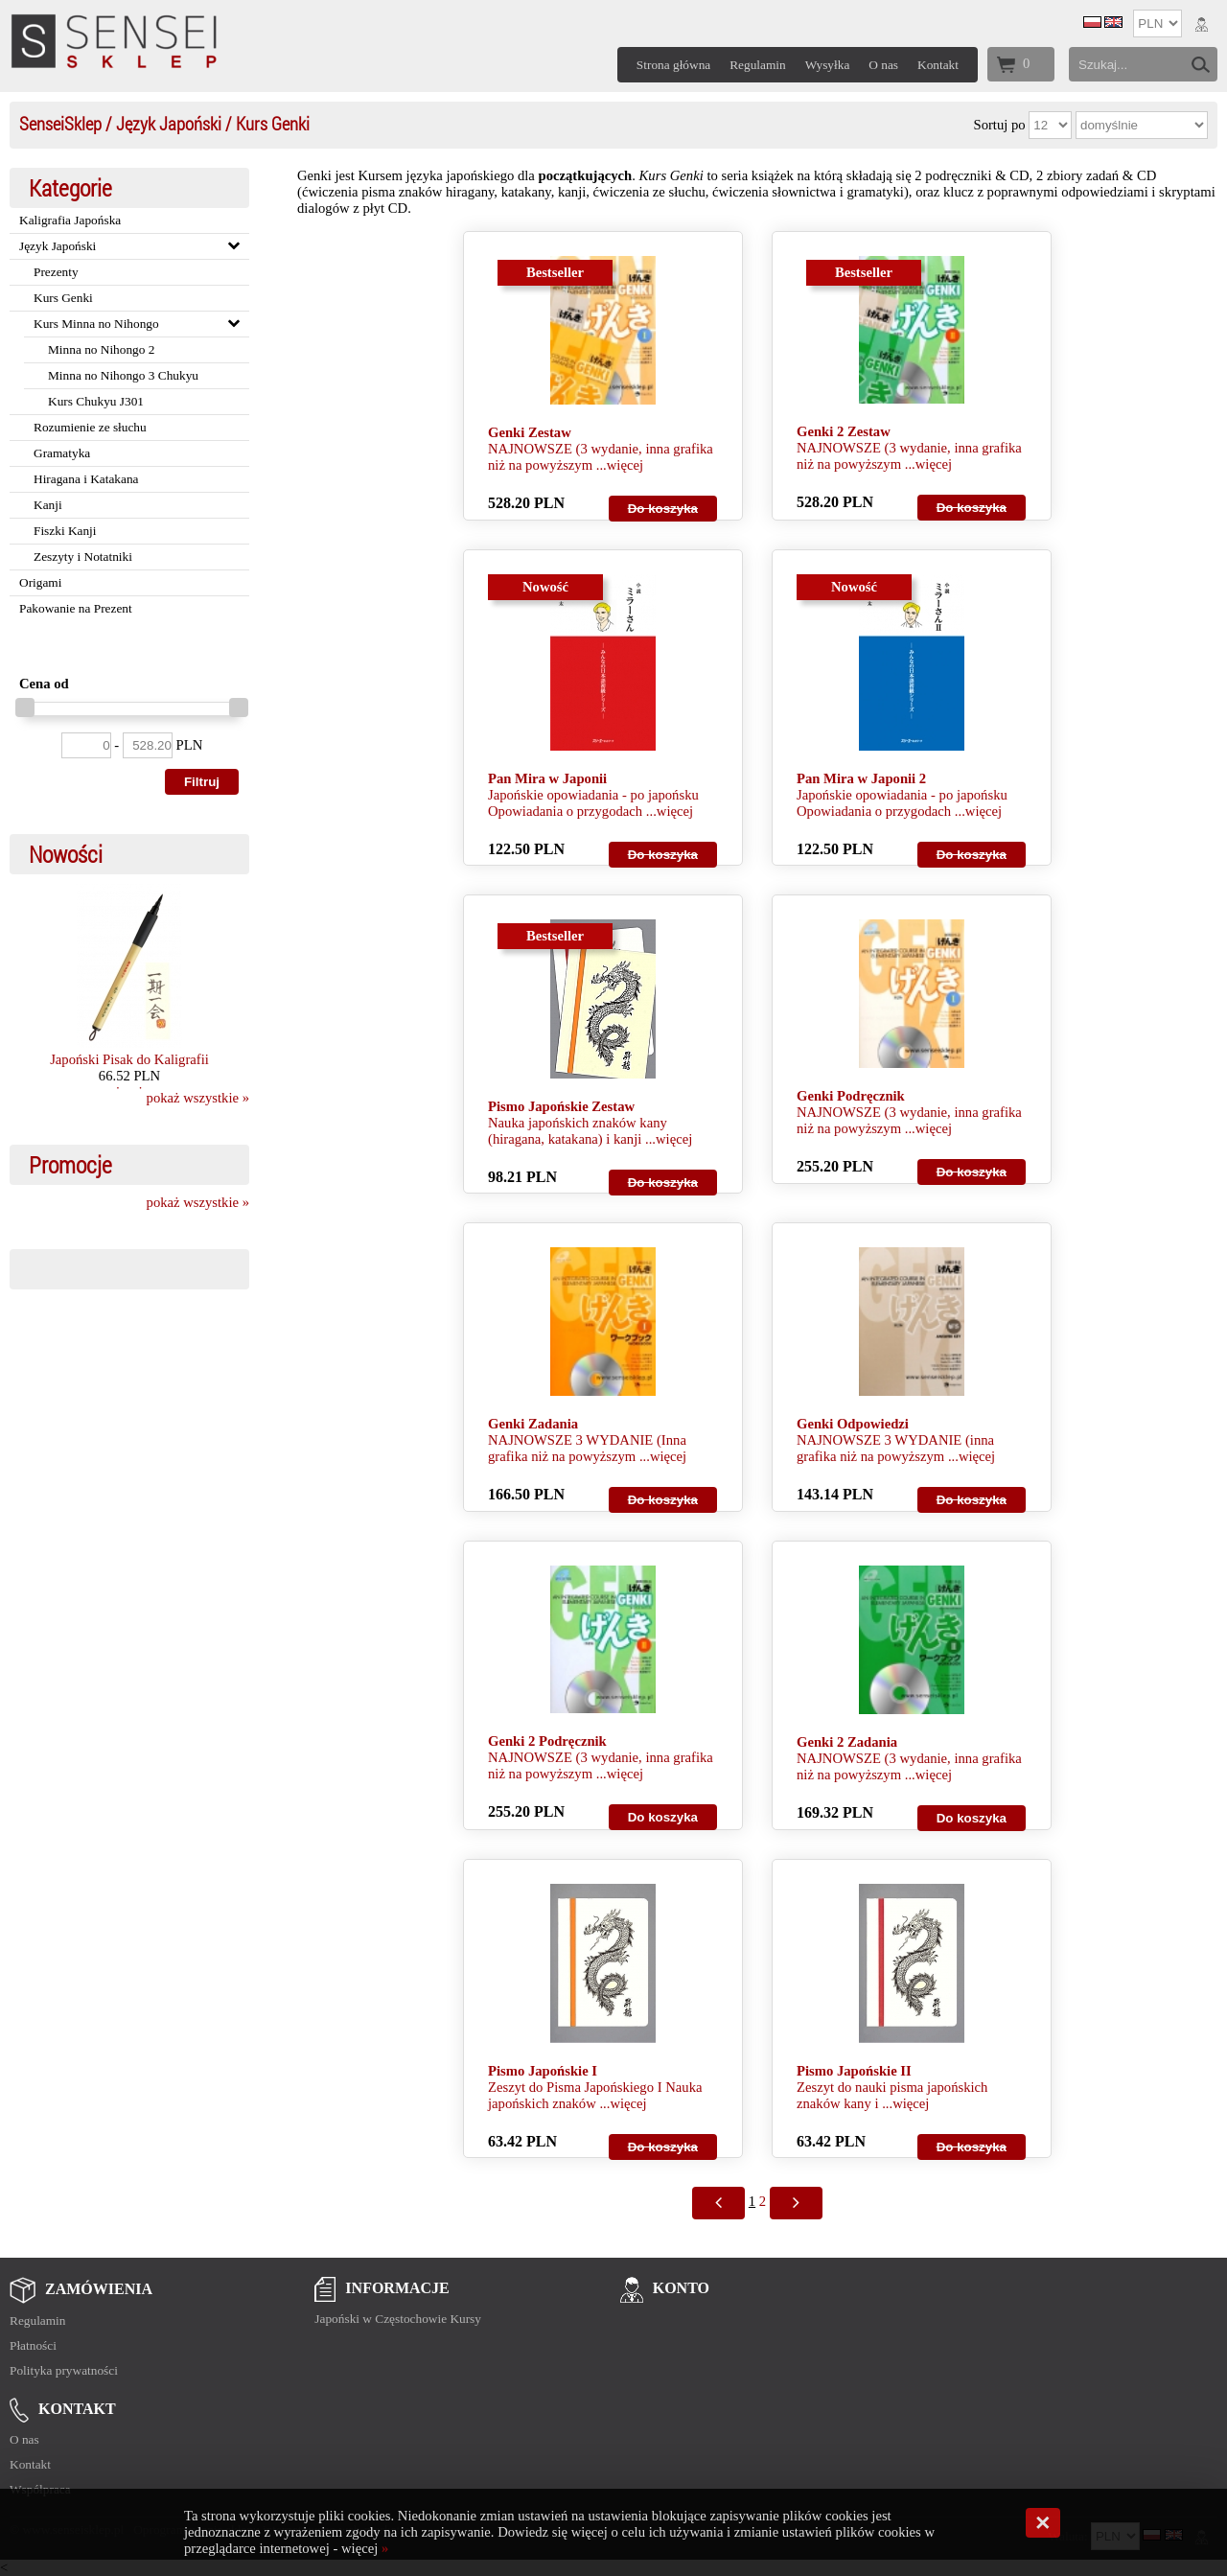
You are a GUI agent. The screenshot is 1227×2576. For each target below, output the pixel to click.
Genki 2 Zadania (847, 1742)
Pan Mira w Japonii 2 (861, 778)
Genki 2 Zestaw (844, 431)
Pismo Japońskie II (854, 2070)
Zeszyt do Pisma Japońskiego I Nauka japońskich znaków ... (595, 2095)
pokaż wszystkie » (198, 1097)
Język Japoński (168, 123)
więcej (625, 465)
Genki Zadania (533, 1423)
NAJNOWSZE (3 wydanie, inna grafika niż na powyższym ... (600, 457)
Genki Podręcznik (851, 1095)
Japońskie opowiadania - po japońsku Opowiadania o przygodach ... (593, 803)
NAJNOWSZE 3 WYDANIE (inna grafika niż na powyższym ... (895, 1448)
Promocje (70, 1164)
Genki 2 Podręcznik (547, 1741)
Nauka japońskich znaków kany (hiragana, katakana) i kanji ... (577, 1131)
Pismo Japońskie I (542, 2070)
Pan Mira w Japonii (547, 778)
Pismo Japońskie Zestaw (561, 1106)
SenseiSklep (60, 123)
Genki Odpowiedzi (853, 1423)
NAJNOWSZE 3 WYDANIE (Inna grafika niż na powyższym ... (587, 1448)
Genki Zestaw (529, 432)
